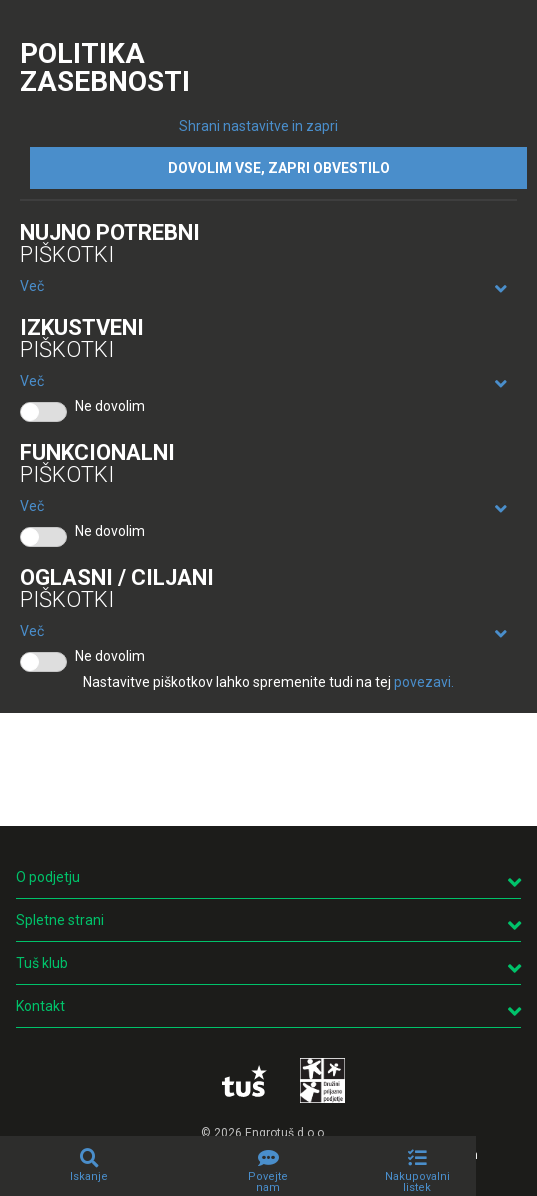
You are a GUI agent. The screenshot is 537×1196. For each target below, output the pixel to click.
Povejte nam (268, 1182)
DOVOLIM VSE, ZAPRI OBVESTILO (279, 168)
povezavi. (424, 682)
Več (32, 286)
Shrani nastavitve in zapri (258, 126)
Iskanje (89, 1176)
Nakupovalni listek (417, 1182)
